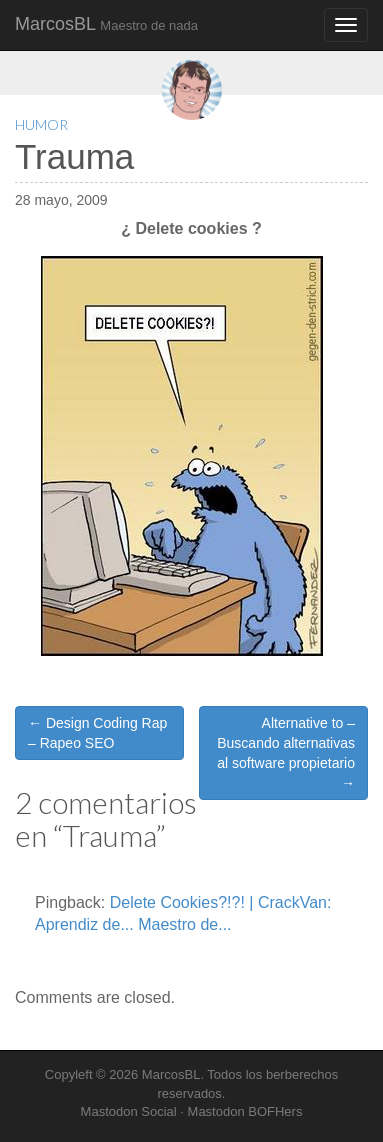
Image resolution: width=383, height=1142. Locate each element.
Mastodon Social (129, 1111)
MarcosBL (106, 24)
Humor (41, 124)
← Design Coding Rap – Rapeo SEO (97, 733)
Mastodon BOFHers (245, 1111)
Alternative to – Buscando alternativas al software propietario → (286, 753)
